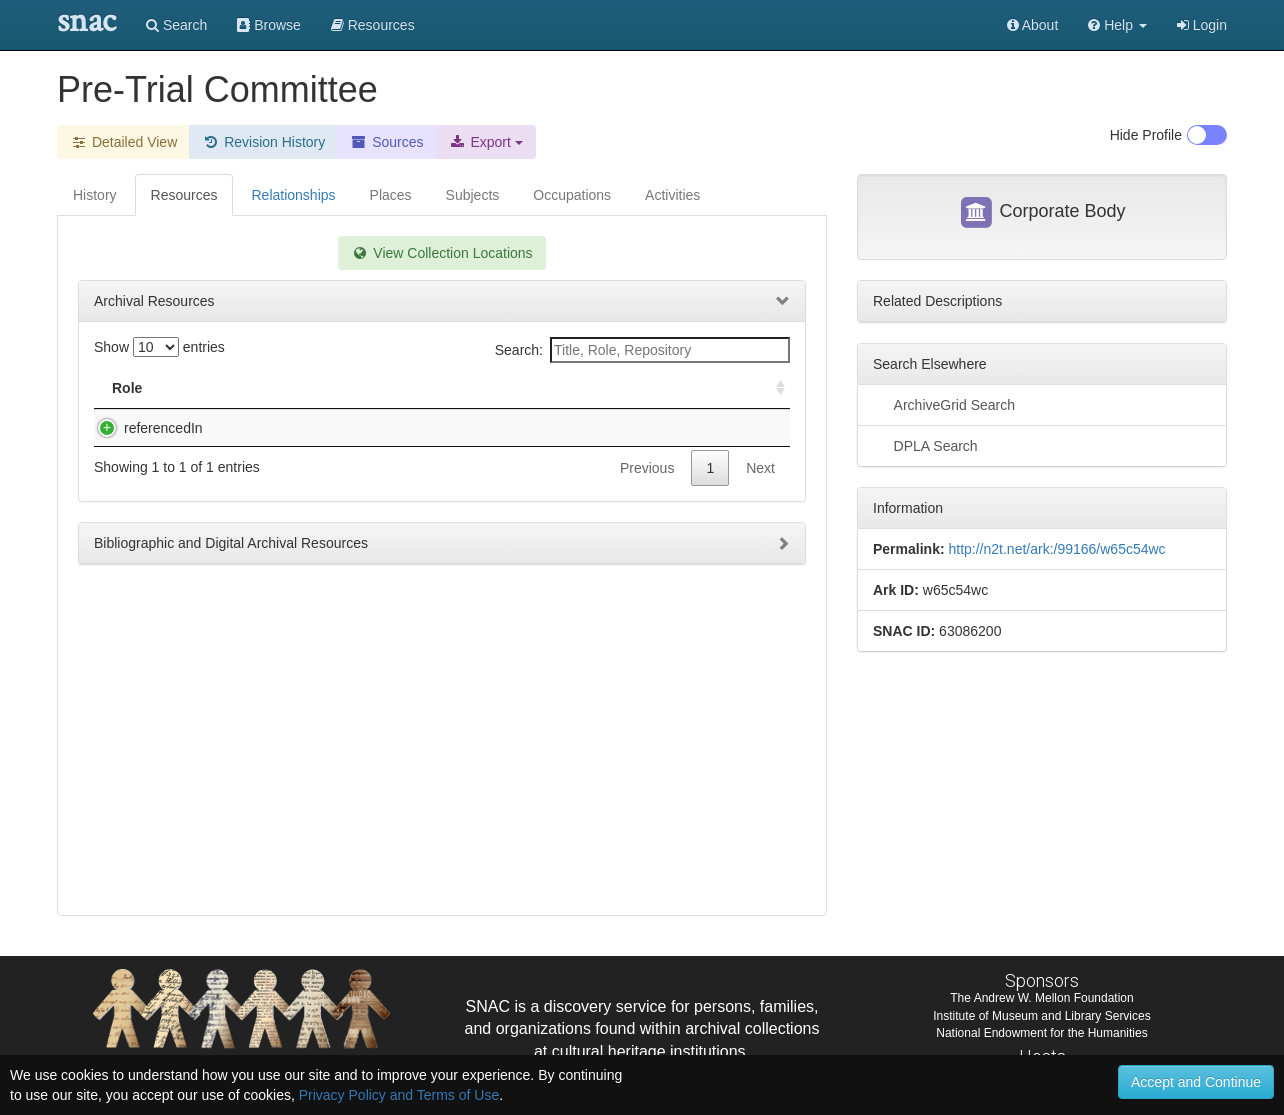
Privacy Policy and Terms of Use (399, 1095)
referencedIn (143, 428)
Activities (672, 195)
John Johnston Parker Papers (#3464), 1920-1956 (358, 428)
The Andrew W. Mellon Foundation (1041, 998)
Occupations (572, 195)
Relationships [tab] (293, 195)
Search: (642, 350)
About (1033, 25)
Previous (647, 508)
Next (760, 508)
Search (176, 25)
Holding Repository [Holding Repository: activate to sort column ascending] (621, 388)
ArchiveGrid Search (944, 404)
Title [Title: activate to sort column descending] (225, 388)
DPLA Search (925, 445)
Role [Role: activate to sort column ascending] (127, 388)
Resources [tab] (184, 195)
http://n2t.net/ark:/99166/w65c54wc (1056, 549)
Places (391, 195)
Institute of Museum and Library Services (1041, 1016)
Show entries (159, 347)
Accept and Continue (1196, 1082)
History (95, 195)
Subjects (473, 195)
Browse (269, 25)
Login (1202, 25)
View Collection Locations (441, 253)
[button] (1117, 25)
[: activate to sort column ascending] (772, 388)
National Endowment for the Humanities (1041, 1033)
